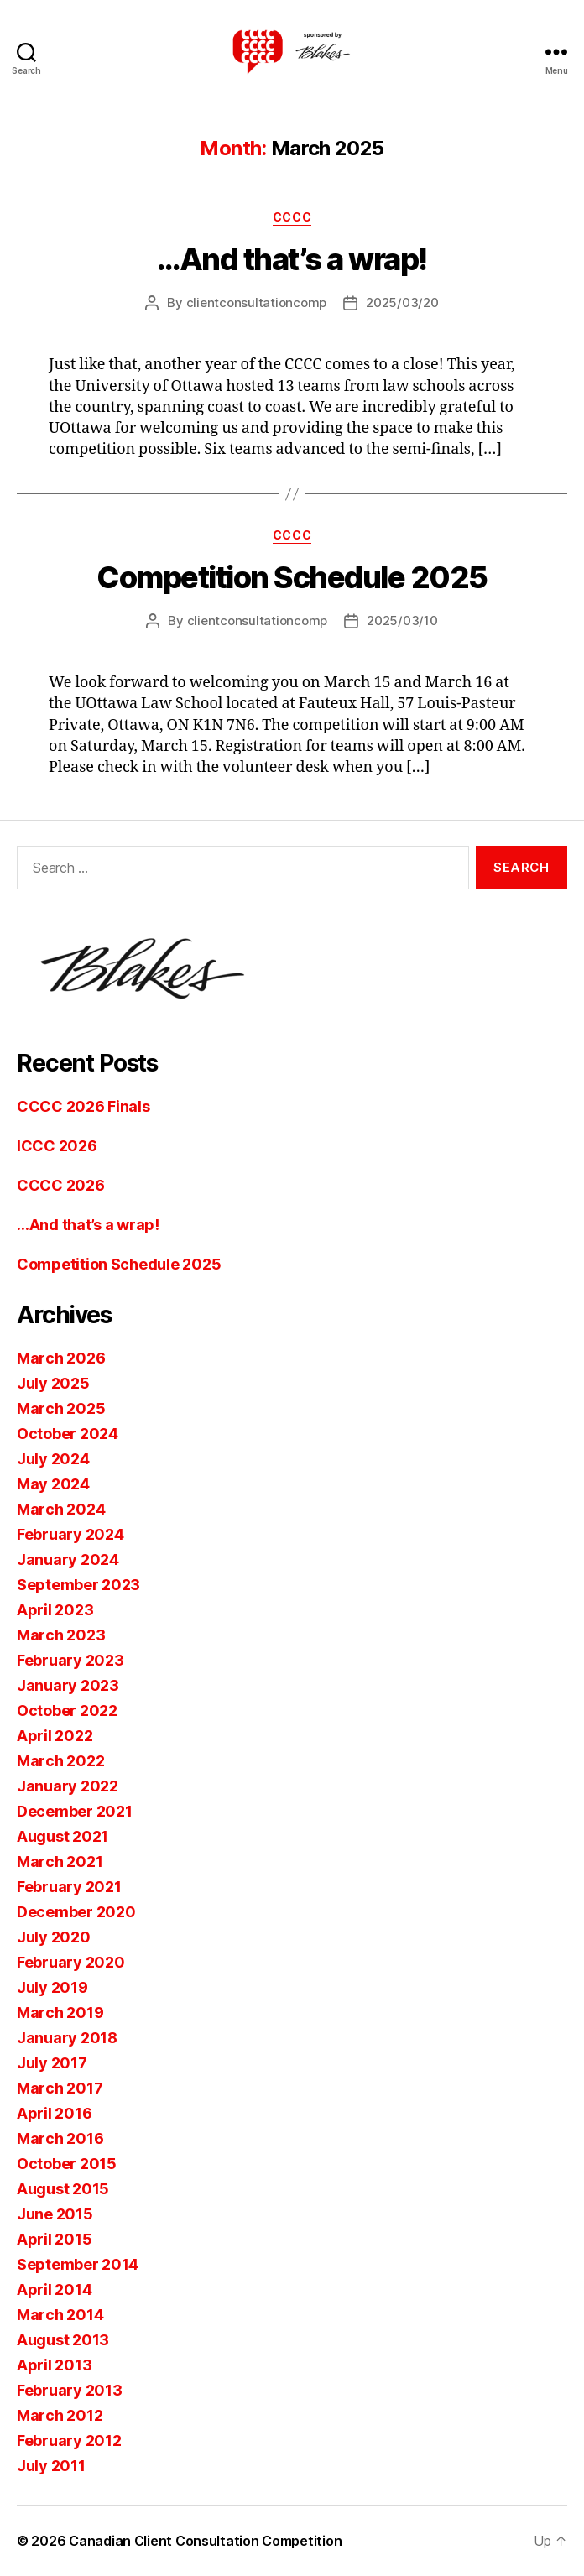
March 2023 (61, 1635)
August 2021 (62, 1836)
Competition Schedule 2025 (292, 577)
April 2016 (54, 2113)
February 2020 (71, 1962)
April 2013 (54, 2365)
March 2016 (60, 2138)
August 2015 (63, 2189)
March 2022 (60, 1761)
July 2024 (53, 1459)
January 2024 (68, 1559)
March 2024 (61, 1509)
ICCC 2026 (57, 1146)
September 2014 (77, 2264)
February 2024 (70, 1534)
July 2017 (52, 2063)
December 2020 (76, 1912)
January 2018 (67, 2038)
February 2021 (69, 1886)
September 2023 (78, 1584)
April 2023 (55, 1610)
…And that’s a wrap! (292, 259)
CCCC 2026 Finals (83, 1106)
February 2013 (70, 2390)
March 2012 (59, 2415)
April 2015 (54, 2239)
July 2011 (51, 2465)
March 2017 (59, 2088)
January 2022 (67, 1786)
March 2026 (61, 1358)
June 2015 (55, 2214)
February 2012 (69, 2440)
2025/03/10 (402, 620)
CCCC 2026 (61, 1185)
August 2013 (63, 2340)
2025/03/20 (402, 302)
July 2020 (54, 1937)
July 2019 (52, 1987)
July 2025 (53, 1383)
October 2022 (67, 1710)
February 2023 (70, 1660)
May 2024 (53, 1484)
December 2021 (75, 1811)
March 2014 (60, 2314)
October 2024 (67, 1433)
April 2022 (54, 1735)
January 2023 (68, 1685)
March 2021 (59, 1861)
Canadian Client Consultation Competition (205, 2540)
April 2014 (54, 2289)
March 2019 (60, 2012)
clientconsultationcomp (256, 302)
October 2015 (67, 2163)
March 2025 (61, 1408)
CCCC (292, 217)
